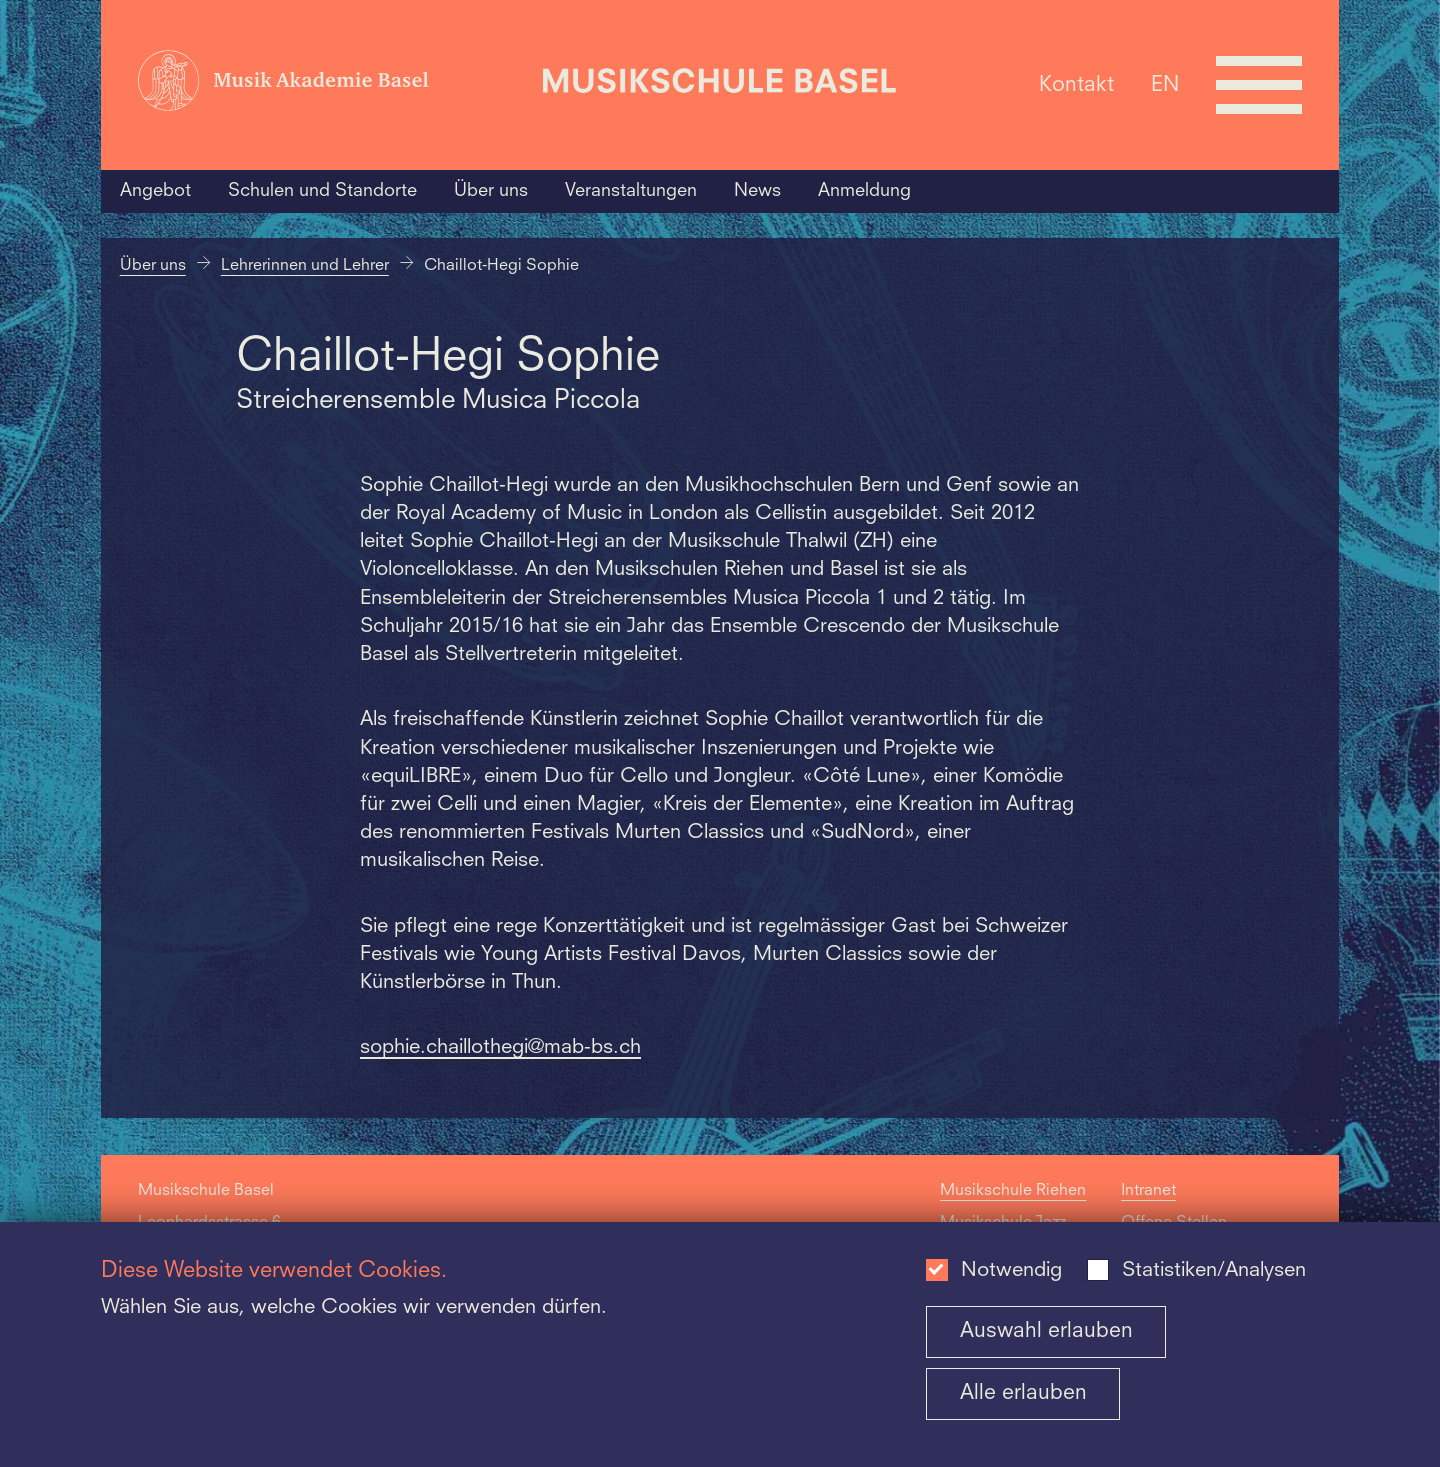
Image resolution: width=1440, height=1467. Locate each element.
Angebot (155, 191)
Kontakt (1076, 84)
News (757, 191)
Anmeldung (864, 191)
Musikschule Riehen (1013, 1191)
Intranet (1148, 1191)
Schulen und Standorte (322, 191)
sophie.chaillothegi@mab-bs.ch (500, 1048)
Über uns (491, 191)
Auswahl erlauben (1046, 1331)
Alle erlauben (1023, 1393)
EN (1165, 84)
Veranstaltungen (631, 191)
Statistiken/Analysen (1214, 1271)
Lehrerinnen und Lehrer (305, 266)
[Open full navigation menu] (1259, 85)
